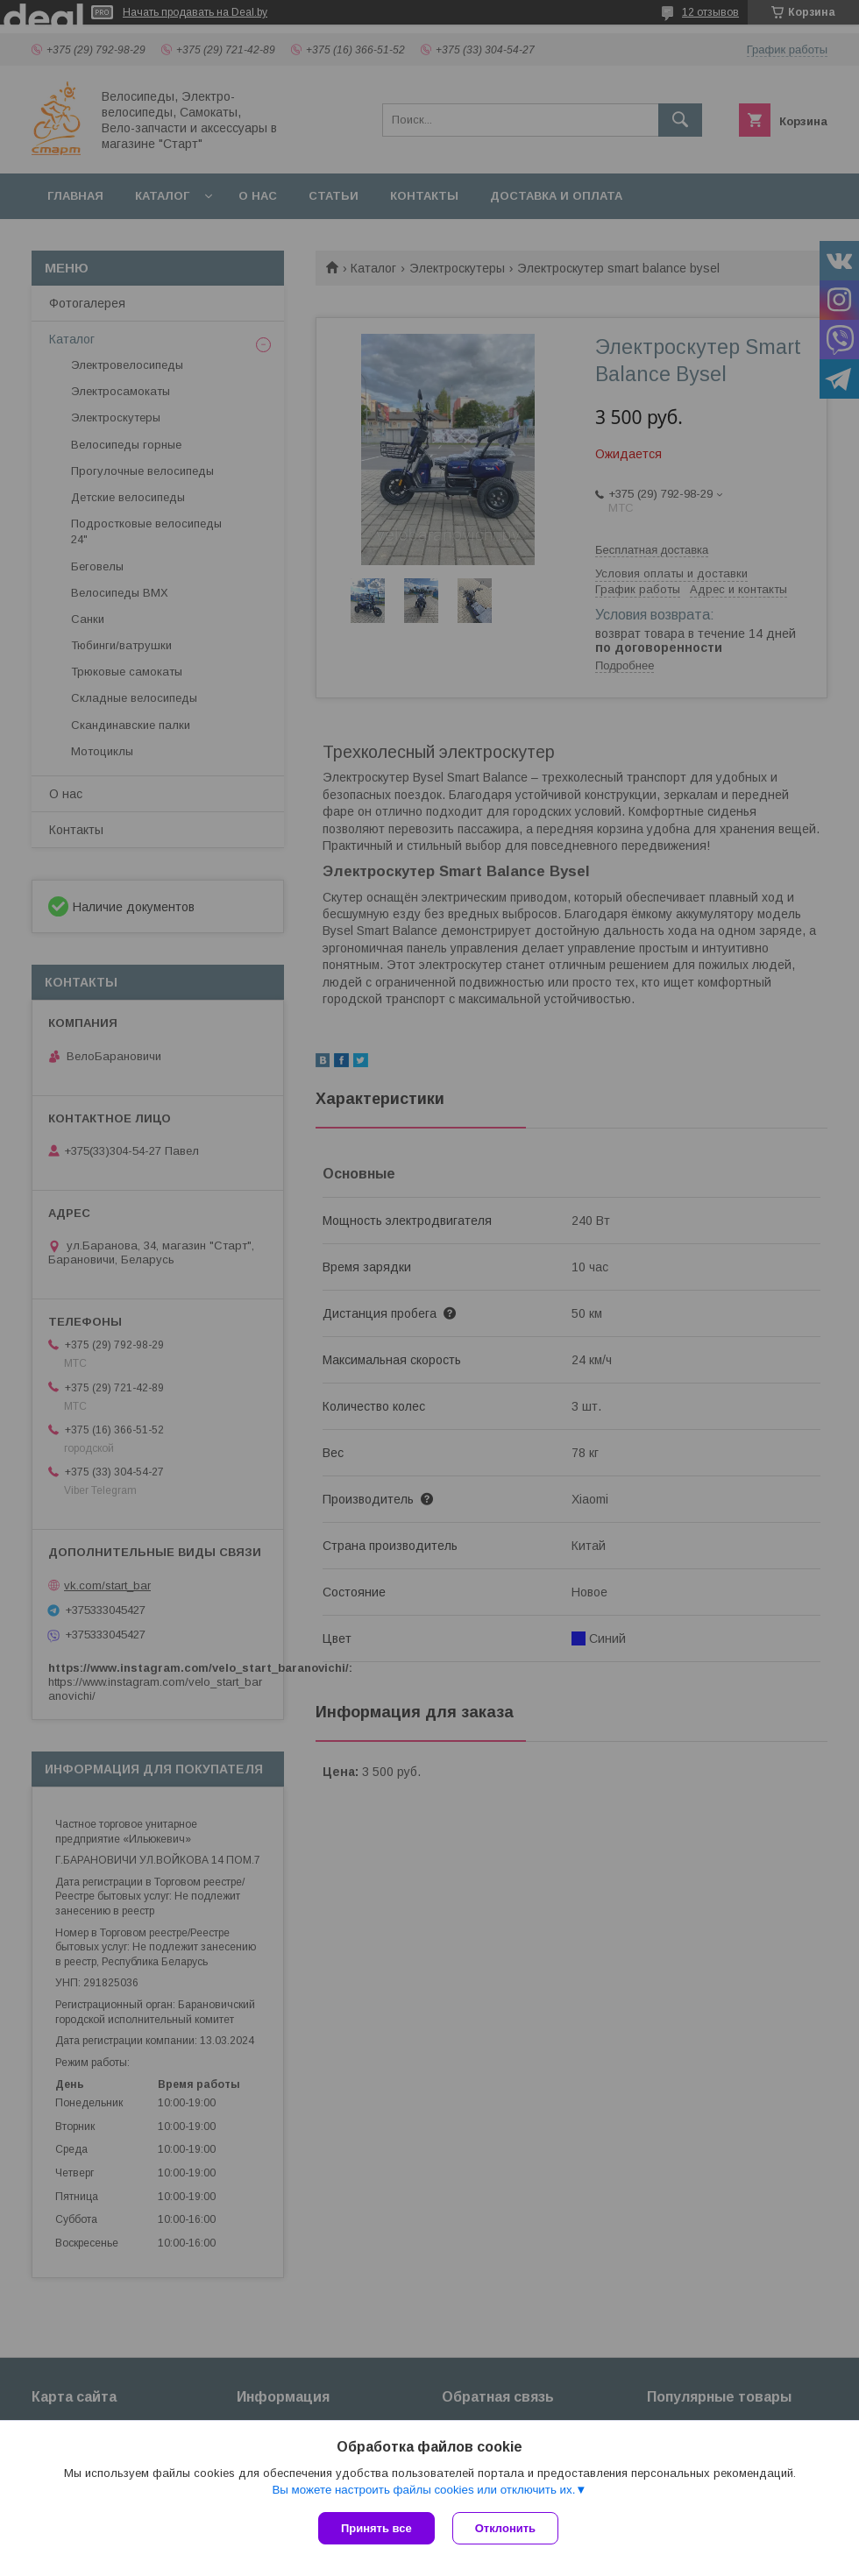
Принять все (376, 2528)
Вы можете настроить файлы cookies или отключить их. (423, 2489)
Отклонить (505, 2528)
